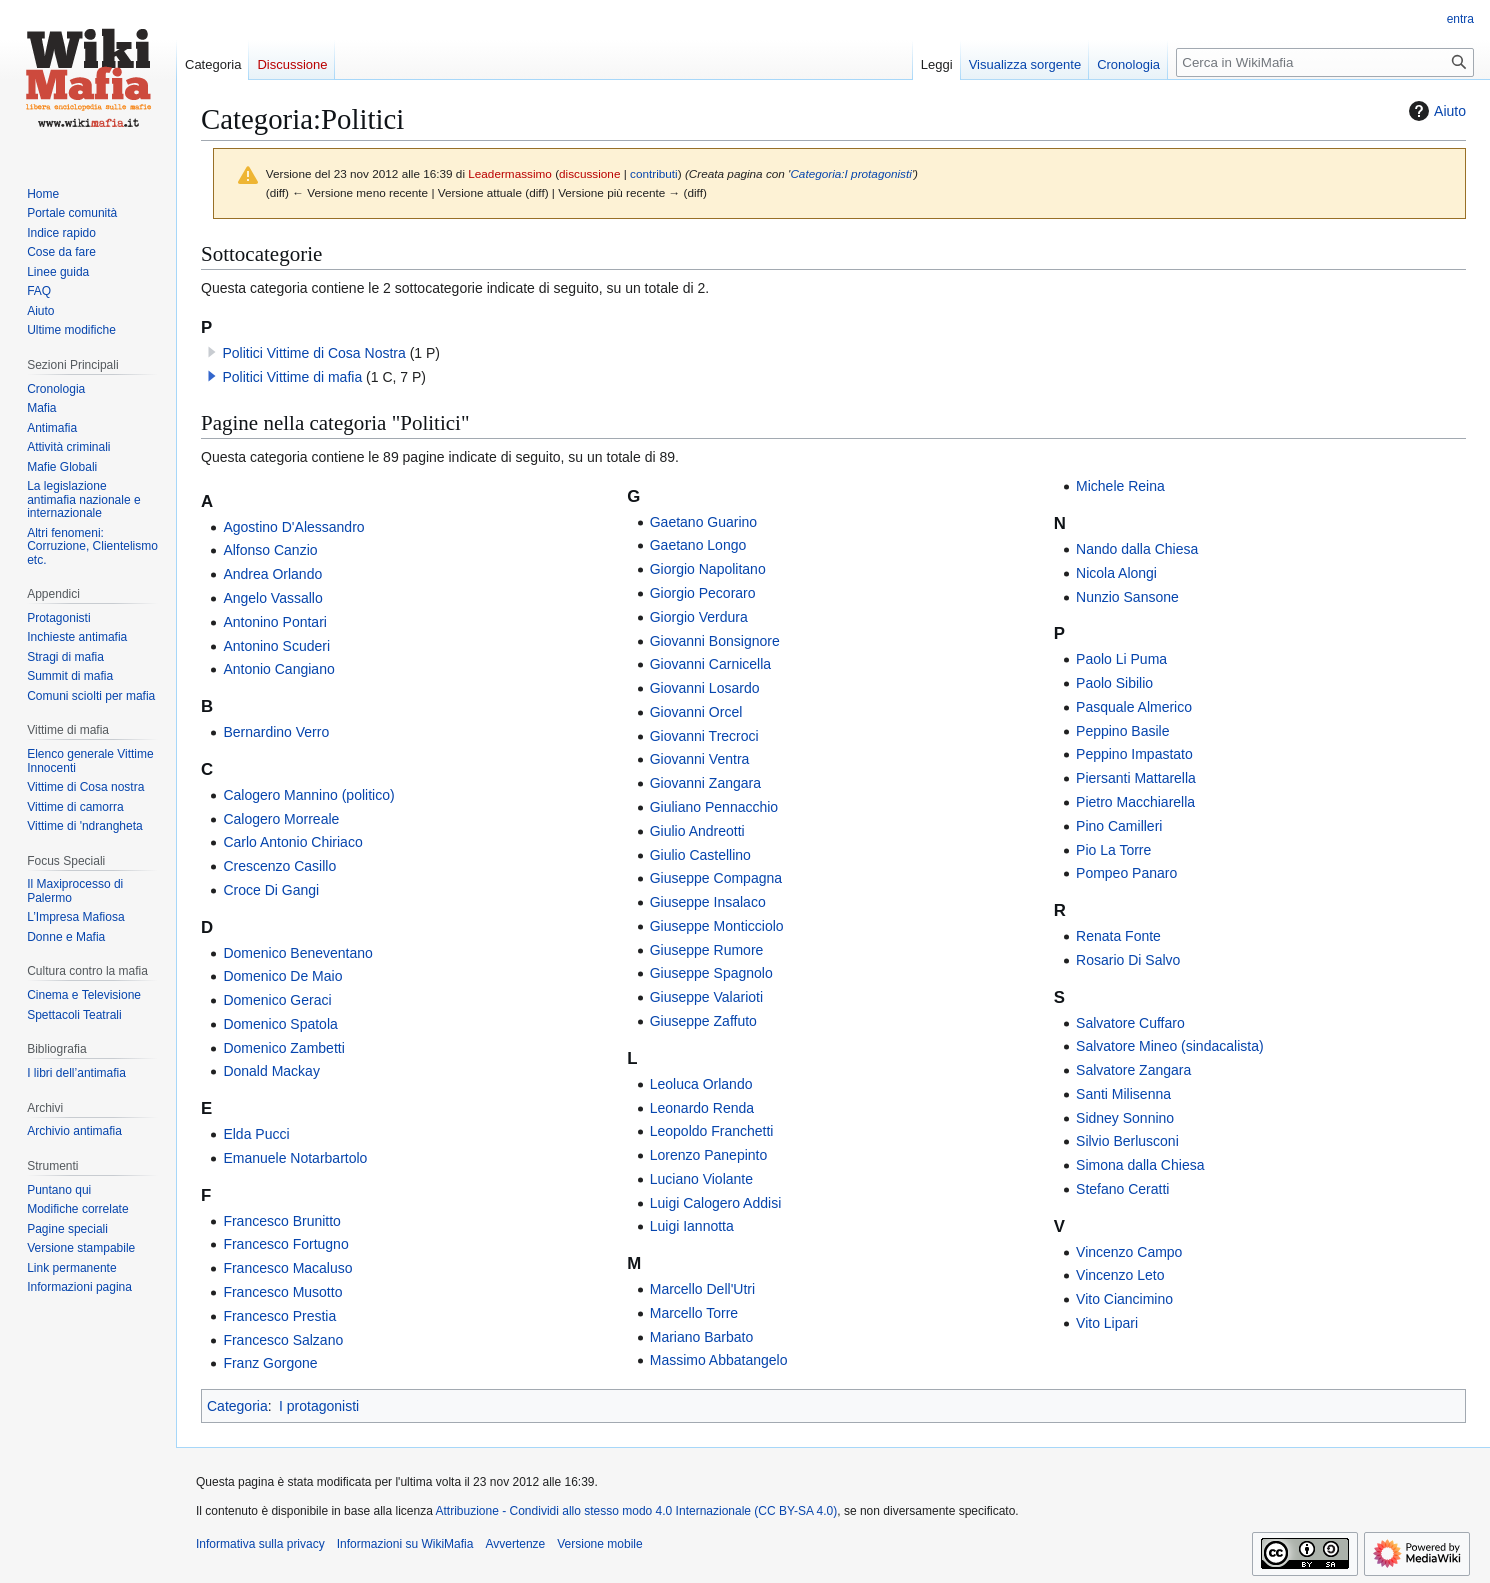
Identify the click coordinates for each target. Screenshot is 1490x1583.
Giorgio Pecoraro (703, 593)
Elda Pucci (256, 1134)
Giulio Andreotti (697, 831)
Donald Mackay (271, 1071)
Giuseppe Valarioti (706, 997)
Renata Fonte (1118, 936)
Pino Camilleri (1119, 826)
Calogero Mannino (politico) (308, 795)
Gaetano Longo (698, 545)
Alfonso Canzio (270, 550)
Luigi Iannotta (692, 1226)
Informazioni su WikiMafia (405, 1544)
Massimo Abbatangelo (719, 1360)
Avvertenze (515, 1544)
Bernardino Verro (276, 732)
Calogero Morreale (281, 819)
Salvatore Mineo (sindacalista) (1170, 1046)
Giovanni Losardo (705, 688)
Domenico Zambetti (283, 1048)
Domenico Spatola (280, 1024)
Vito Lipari (1107, 1323)
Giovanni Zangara (705, 783)
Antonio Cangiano (278, 669)
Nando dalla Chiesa (1137, 549)
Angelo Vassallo (272, 598)
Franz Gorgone (270, 1363)
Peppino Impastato (1134, 754)
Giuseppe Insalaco (708, 902)
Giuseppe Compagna (716, 878)
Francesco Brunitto (282, 1221)
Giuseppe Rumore (707, 950)
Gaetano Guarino (703, 522)
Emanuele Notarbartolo (295, 1158)
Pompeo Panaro (1126, 873)
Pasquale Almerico (1134, 707)
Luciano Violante (701, 1179)
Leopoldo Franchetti (712, 1131)
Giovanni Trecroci (704, 736)
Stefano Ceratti (1122, 1189)
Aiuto (1435, 111)
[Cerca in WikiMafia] (1325, 62)
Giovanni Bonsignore (715, 641)
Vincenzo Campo (1129, 1252)
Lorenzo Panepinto (709, 1155)
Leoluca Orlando (701, 1084)
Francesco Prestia (279, 1316)
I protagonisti (319, 1406)
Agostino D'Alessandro (293, 527)
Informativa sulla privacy (260, 1544)
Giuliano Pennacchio (714, 807)
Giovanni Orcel (696, 712)
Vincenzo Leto (1120, 1275)
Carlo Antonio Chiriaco (292, 842)
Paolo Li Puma (1121, 659)
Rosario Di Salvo (1128, 960)
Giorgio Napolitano (708, 569)
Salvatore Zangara (1133, 1070)
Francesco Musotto (282, 1292)
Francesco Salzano (283, 1340)
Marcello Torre (694, 1313)
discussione (589, 173)
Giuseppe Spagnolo (711, 973)
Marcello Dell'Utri (702, 1289)
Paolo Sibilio (1114, 683)
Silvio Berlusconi (1127, 1141)
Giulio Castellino (700, 855)
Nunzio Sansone (1127, 597)
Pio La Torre (1113, 850)
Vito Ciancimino (1124, 1299)
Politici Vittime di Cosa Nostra (313, 353)
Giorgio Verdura (699, 617)
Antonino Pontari (275, 622)
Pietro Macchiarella (1135, 802)
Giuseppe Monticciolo (717, 926)
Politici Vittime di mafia (292, 377)
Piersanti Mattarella (1136, 778)
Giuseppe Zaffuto (703, 1021)
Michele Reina (1120, 486)
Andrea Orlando (272, 574)
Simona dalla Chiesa (1140, 1165)
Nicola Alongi (1116, 573)
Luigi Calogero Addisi (716, 1203)
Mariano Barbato (702, 1337)
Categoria (237, 1406)
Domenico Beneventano (297, 953)
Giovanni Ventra (700, 759)
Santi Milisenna (1123, 1094)
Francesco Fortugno (285, 1244)
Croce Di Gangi (271, 890)
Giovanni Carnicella (710, 664)
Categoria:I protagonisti (851, 173)
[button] (212, 376)
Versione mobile (599, 1544)
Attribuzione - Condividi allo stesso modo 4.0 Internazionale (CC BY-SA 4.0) (637, 1511)
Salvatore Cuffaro (1130, 1023)
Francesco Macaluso (287, 1268)
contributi (654, 173)
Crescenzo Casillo (279, 866)
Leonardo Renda (702, 1108)
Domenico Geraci (277, 1000)
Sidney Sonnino (1125, 1118)
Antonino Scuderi (276, 646)
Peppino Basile (1122, 731)
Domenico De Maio (282, 976)
